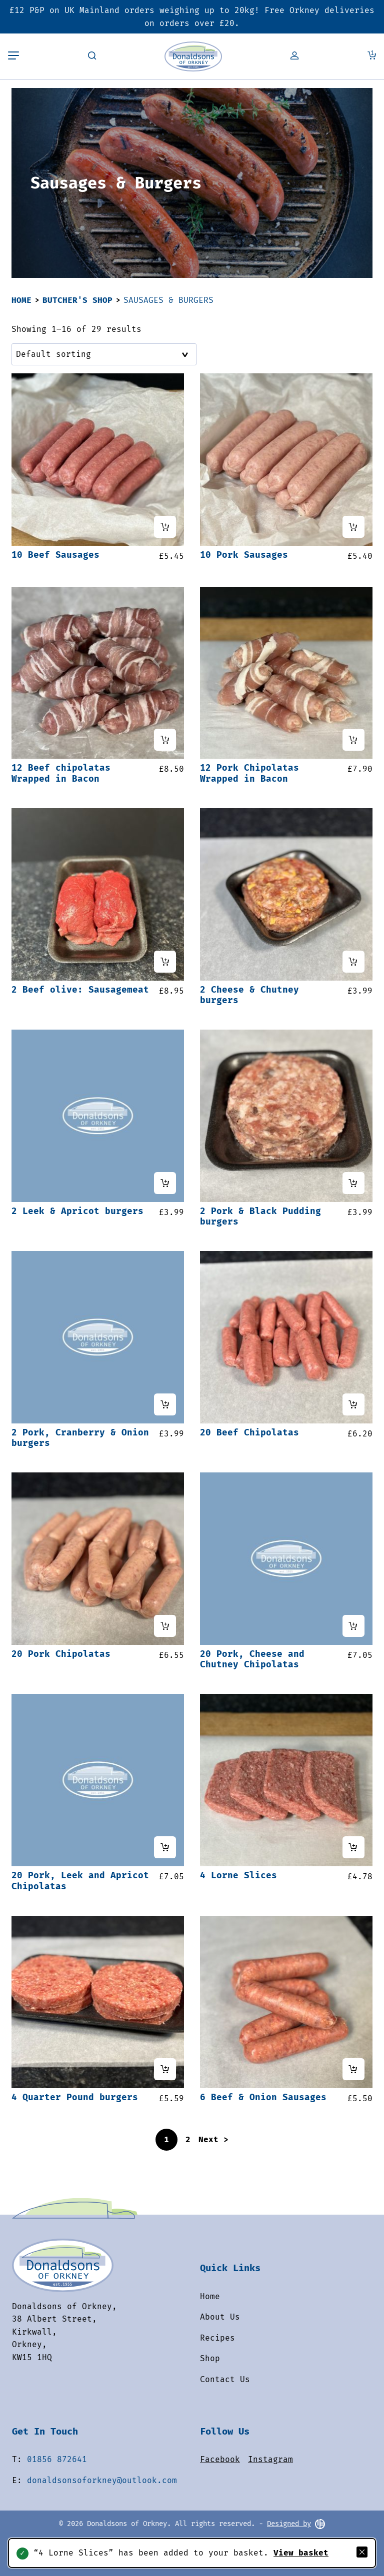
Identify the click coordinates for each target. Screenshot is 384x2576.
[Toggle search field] (92, 56)
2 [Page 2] (188, 2139)
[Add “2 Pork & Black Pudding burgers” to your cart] (353, 1183)
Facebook (220, 2459)
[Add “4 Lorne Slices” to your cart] (353, 1847)
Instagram (270, 2459)
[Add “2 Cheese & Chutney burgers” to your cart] (353, 962)
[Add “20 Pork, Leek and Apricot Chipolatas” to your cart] (165, 1847)
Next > (213, 2139)
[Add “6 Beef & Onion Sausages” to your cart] (353, 2069)
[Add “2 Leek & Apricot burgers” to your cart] (165, 1183)
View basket (301, 2553)
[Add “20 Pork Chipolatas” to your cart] (165, 1626)
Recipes (217, 2338)
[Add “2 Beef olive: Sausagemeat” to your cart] (165, 962)
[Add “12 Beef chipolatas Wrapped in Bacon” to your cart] (165, 740)
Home (22, 300)
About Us (220, 2317)
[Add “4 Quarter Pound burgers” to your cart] (165, 2069)
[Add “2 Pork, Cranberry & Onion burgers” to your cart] (165, 1404)
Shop (210, 2358)
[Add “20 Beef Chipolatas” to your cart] (353, 1404)
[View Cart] (372, 56)
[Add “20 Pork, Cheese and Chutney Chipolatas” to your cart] (353, 1626)
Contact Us (225, 2379)
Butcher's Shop (77, 300)
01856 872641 (57, 2459)
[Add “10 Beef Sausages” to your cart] (165, 527)
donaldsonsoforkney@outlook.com (102, 2480)
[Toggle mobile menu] (13, 56)
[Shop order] (104, 354)
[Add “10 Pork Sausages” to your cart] (353, 527)
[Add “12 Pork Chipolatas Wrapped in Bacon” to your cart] (353, 740)
